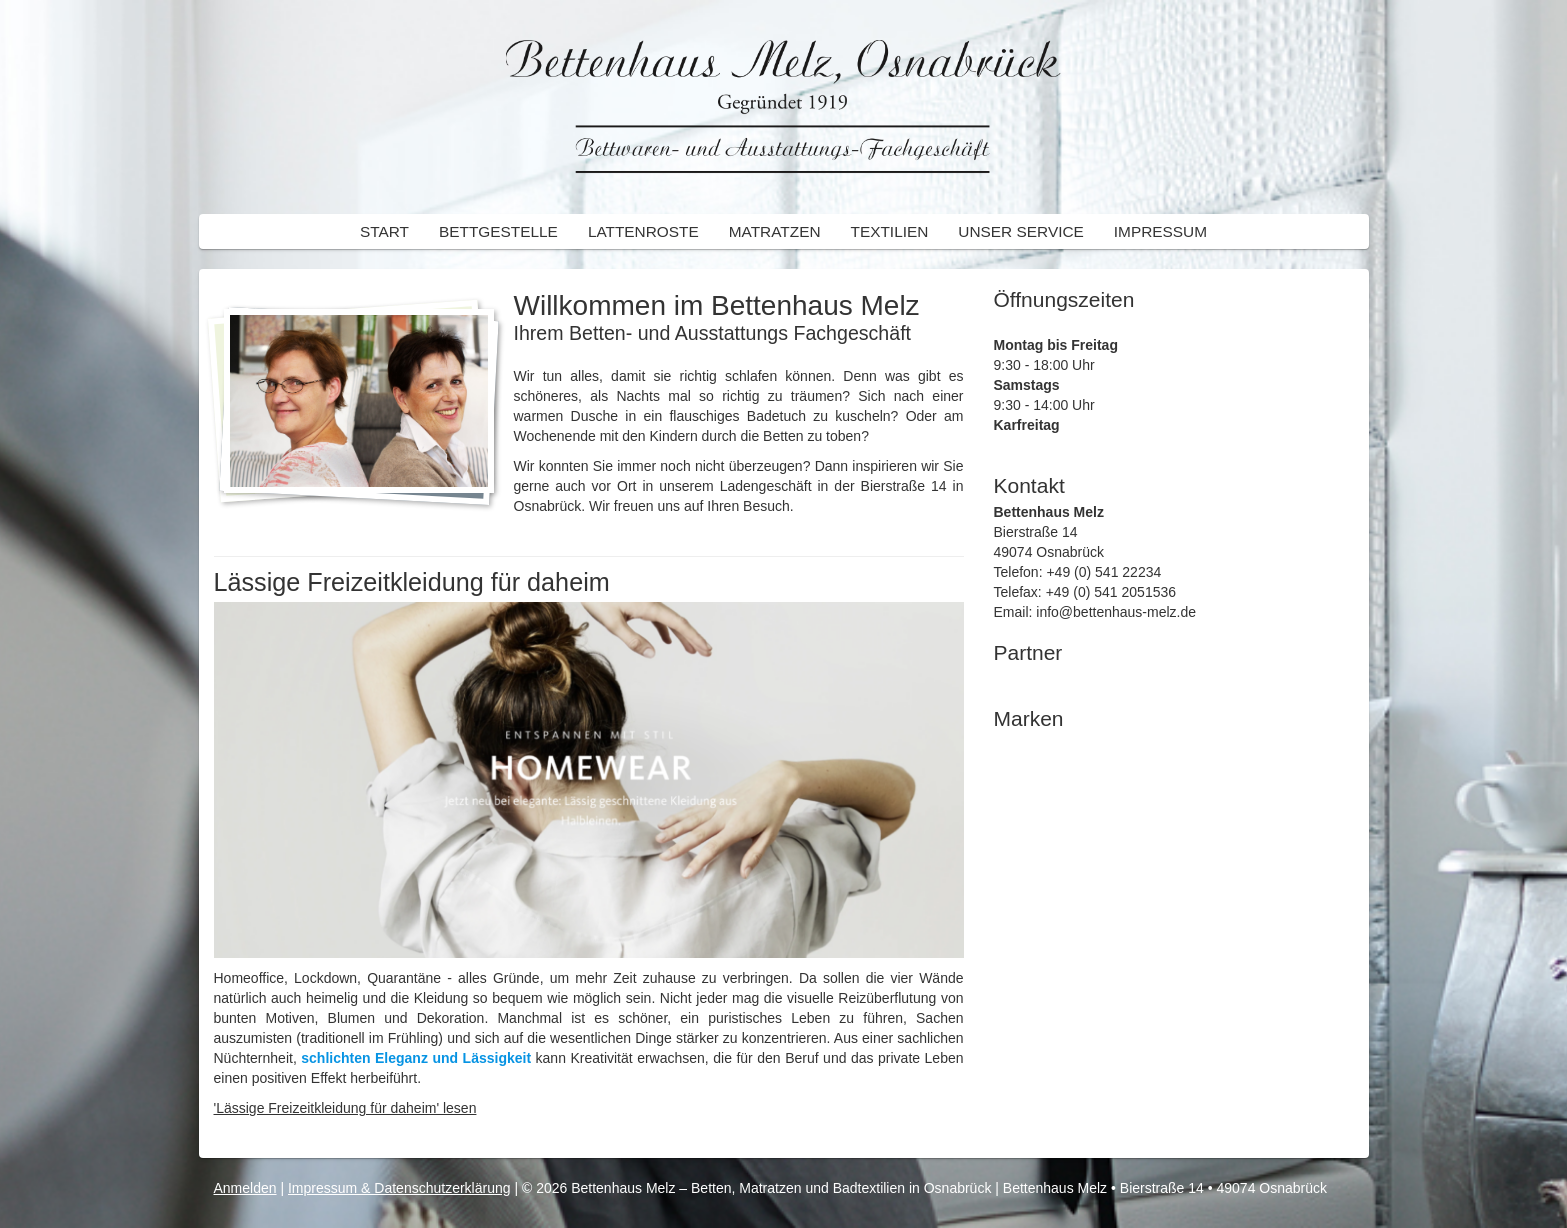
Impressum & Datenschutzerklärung (399, 1188)
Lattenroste (643, 231)
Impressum (1160, 231)
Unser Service (1020, 231)
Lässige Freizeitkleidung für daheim (412, 582)
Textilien (890, 231)
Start (384, 231)
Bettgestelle (498, 231)
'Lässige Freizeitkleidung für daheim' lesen (345, 1108)
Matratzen (775, 231)
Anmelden (245, 1188)
